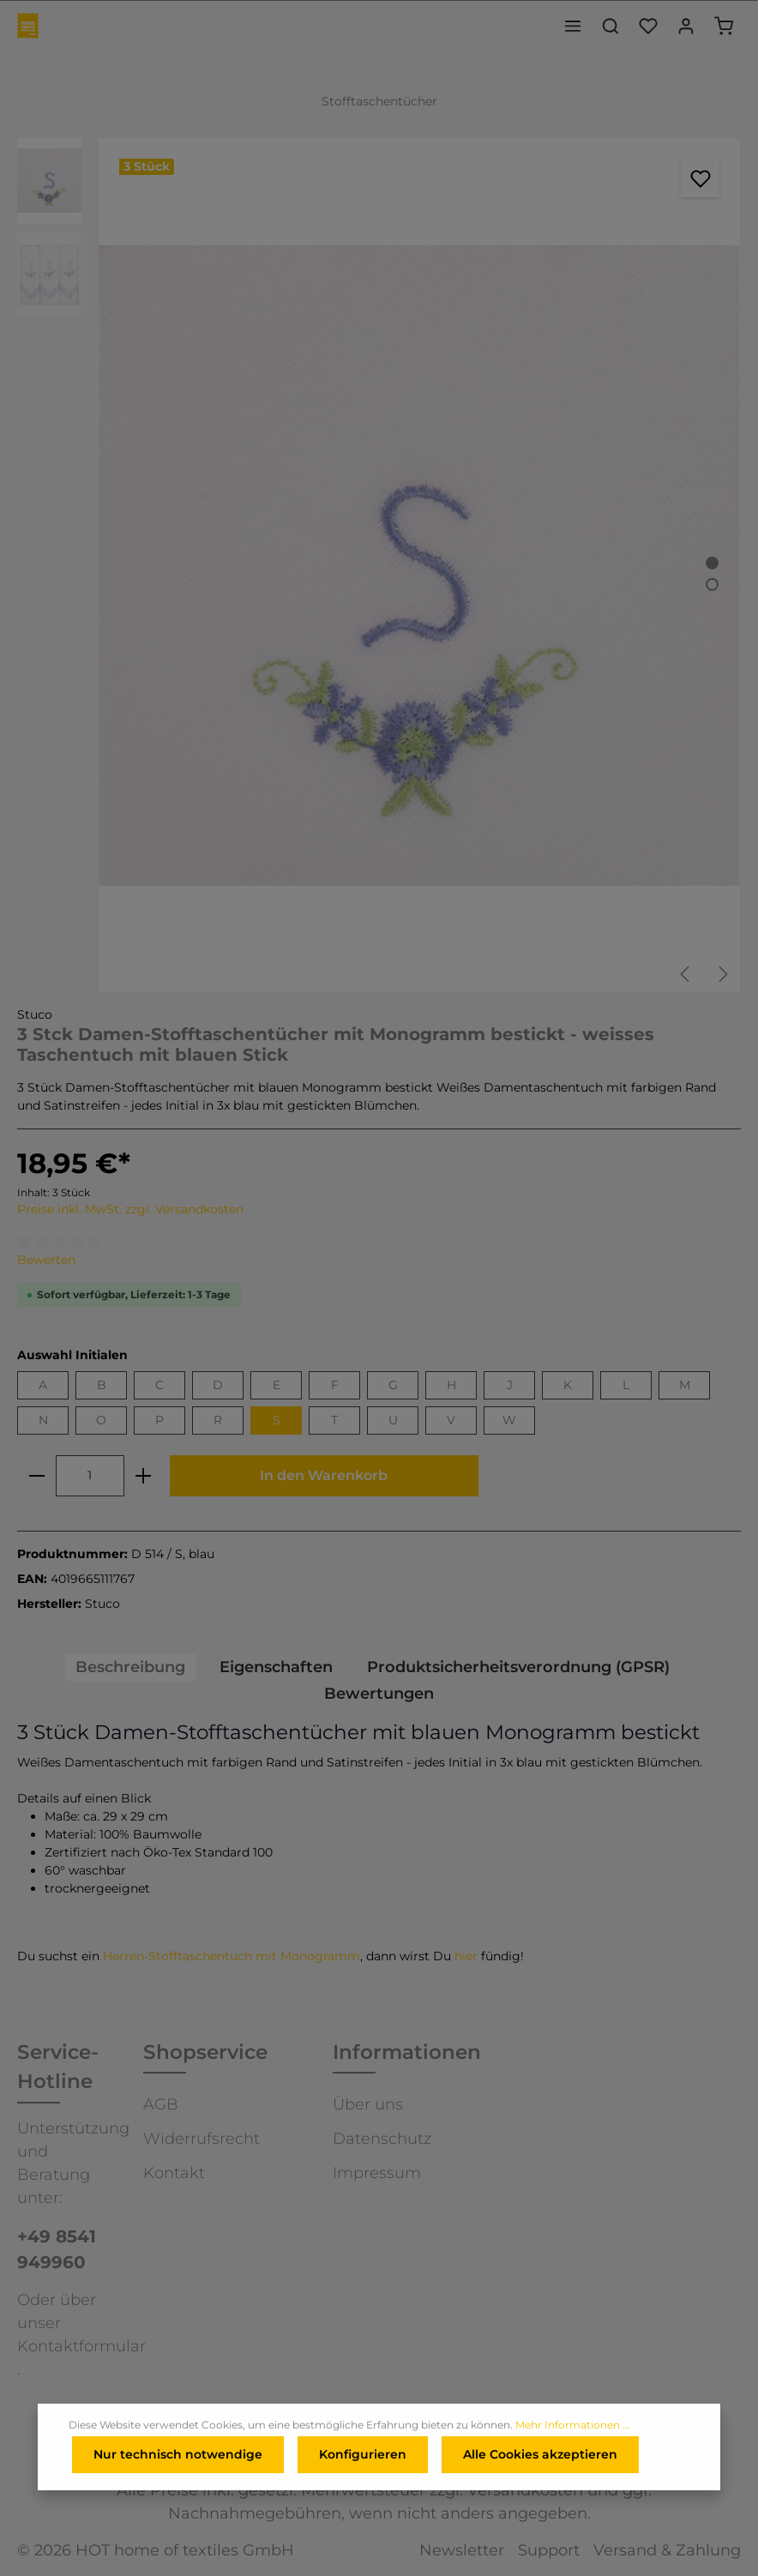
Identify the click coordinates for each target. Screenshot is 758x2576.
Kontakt (174, 2173)
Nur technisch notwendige (177, 2456)
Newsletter (461, 2550)
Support (549, 2550)
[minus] (37, 1475)
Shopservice (205, 2052)
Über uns (368, 2104)
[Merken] (700, 178)
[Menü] (573, 26)
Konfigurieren (362, 2456)
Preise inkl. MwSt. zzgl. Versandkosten (130, 1209)
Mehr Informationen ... (572, 2426)
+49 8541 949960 (56, 2249)
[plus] (143, 1475)
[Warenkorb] (724, 26)
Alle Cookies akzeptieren (540, 2456)
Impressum (377, 2173)
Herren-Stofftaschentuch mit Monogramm (231, 1956)
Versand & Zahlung (667, 2550)
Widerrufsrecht (201, 2138)
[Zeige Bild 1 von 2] (712, 563)
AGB (160, 2104)
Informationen (407, 2052)
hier (466, 1956)
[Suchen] (610, 26)
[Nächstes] (722, 974)
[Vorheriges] (686, 974)
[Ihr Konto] (686, 26)
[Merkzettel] (648, 26)
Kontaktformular (81, 2346)
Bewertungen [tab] (379, 1693)
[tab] (130, 1667)
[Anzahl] (90, 1475)
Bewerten (46, 1259)
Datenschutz (382, 2138)
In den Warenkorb (324, 1475)
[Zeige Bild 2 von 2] (712, 584)
